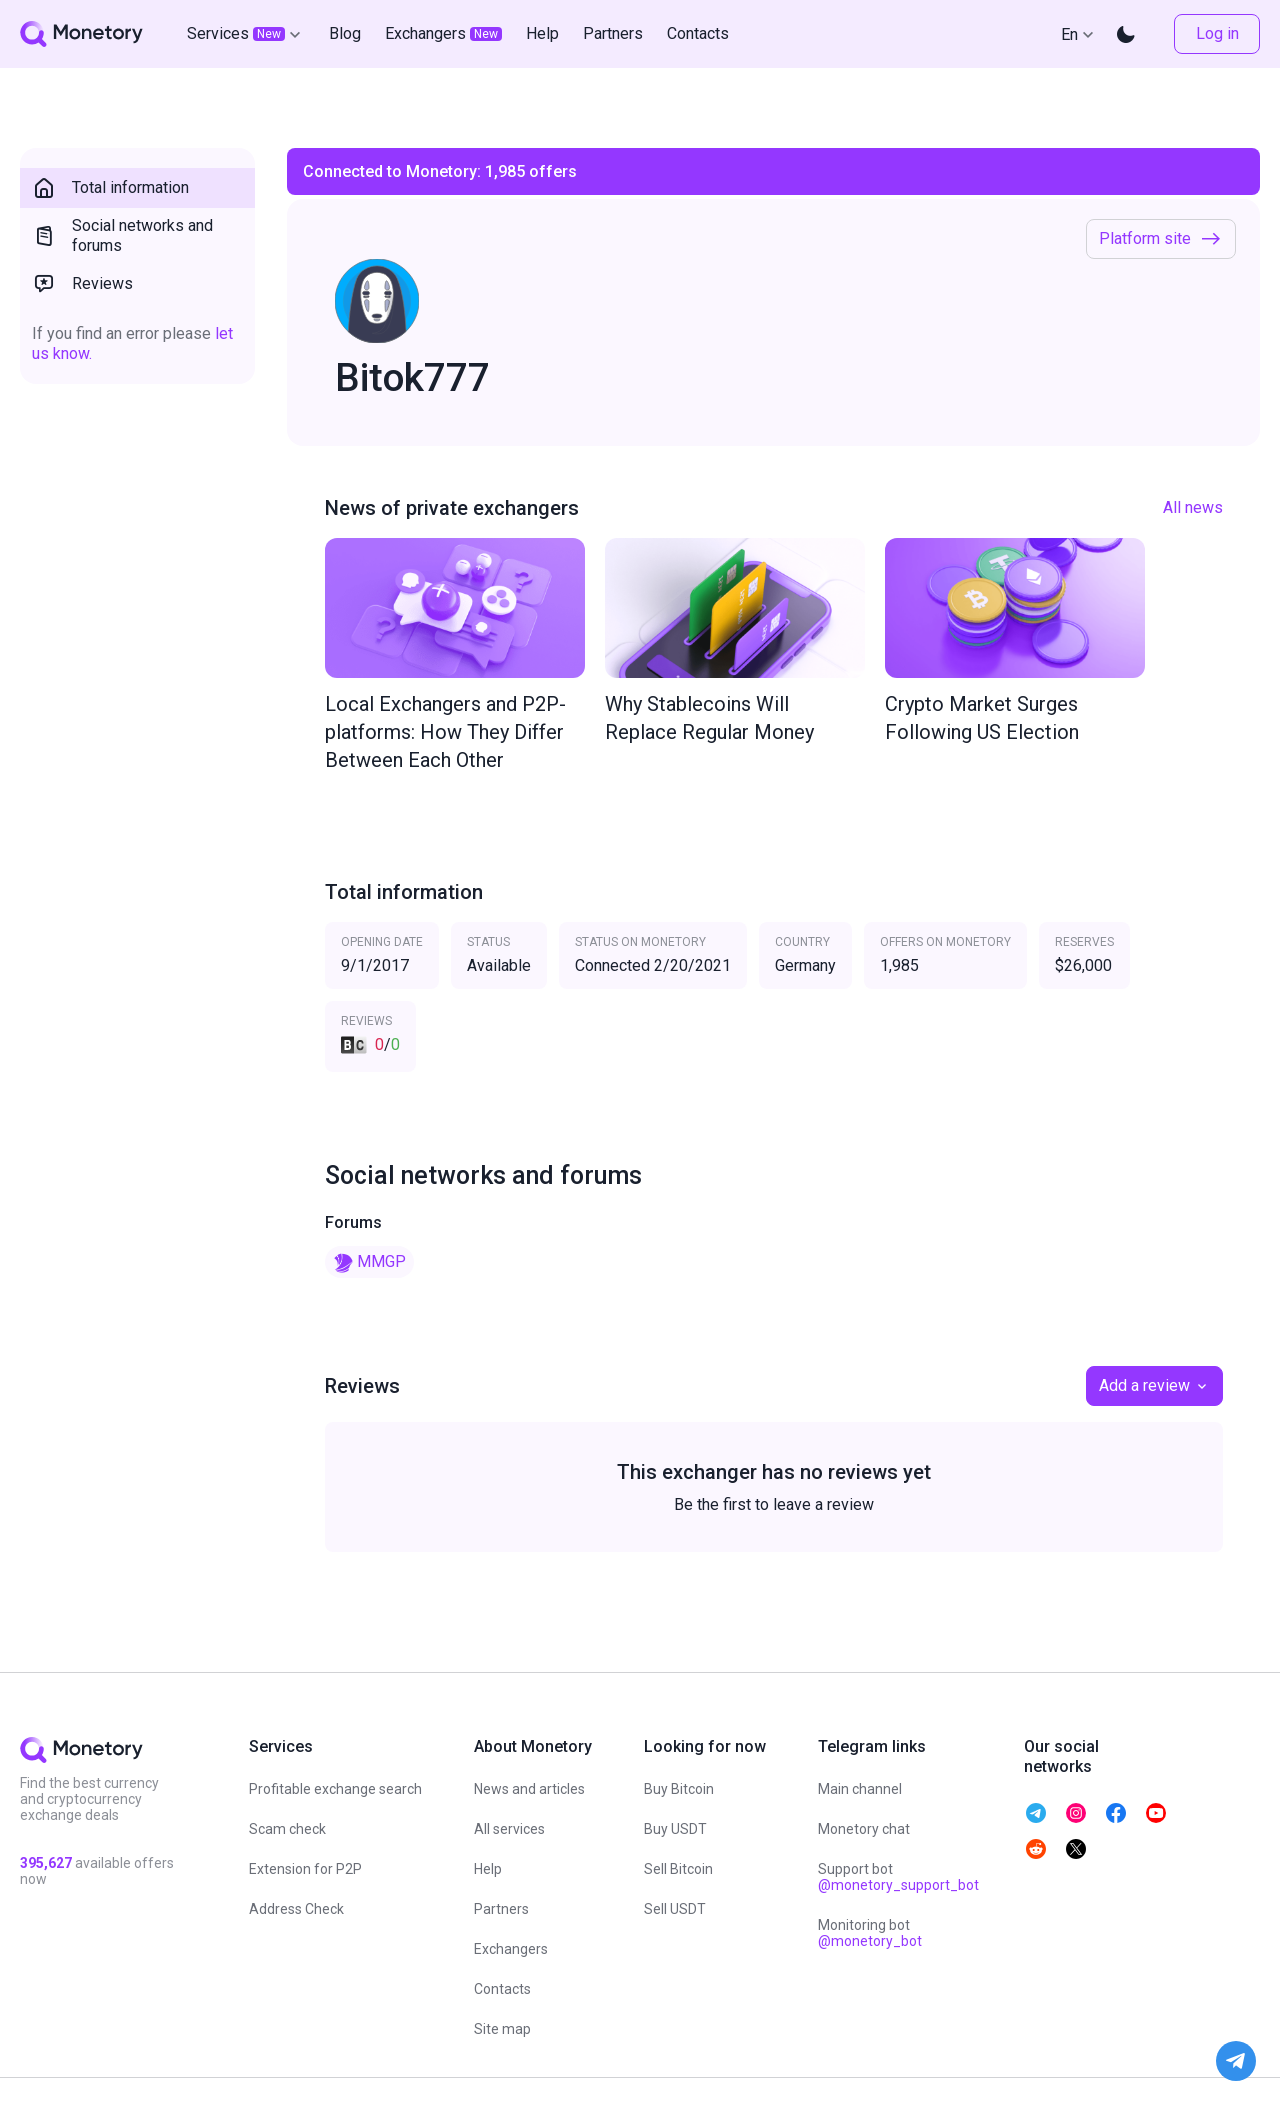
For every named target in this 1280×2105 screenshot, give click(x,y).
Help (488, 1869)
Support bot (898, 1877)
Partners (501, 1909)
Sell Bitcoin (678, 1869)
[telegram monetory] (1036, 1813)
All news (1193, 507)
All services (509, 1829)
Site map (502, 2029)
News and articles (529, 1789)
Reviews (82, 284)
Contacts (502, 1989)
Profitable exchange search (335, 1789)
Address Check (296, 1909)
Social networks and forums (122, 235)
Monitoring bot (870, 1933)
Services (246, 34)
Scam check (287, 1829)
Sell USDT (675, 1909)
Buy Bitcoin (679, 1789)
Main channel (860, 1789)
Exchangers (511, 1949)
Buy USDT (675, 1829)
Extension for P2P (305, 1869)
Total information (110, 188)
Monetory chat (864, 1829)
